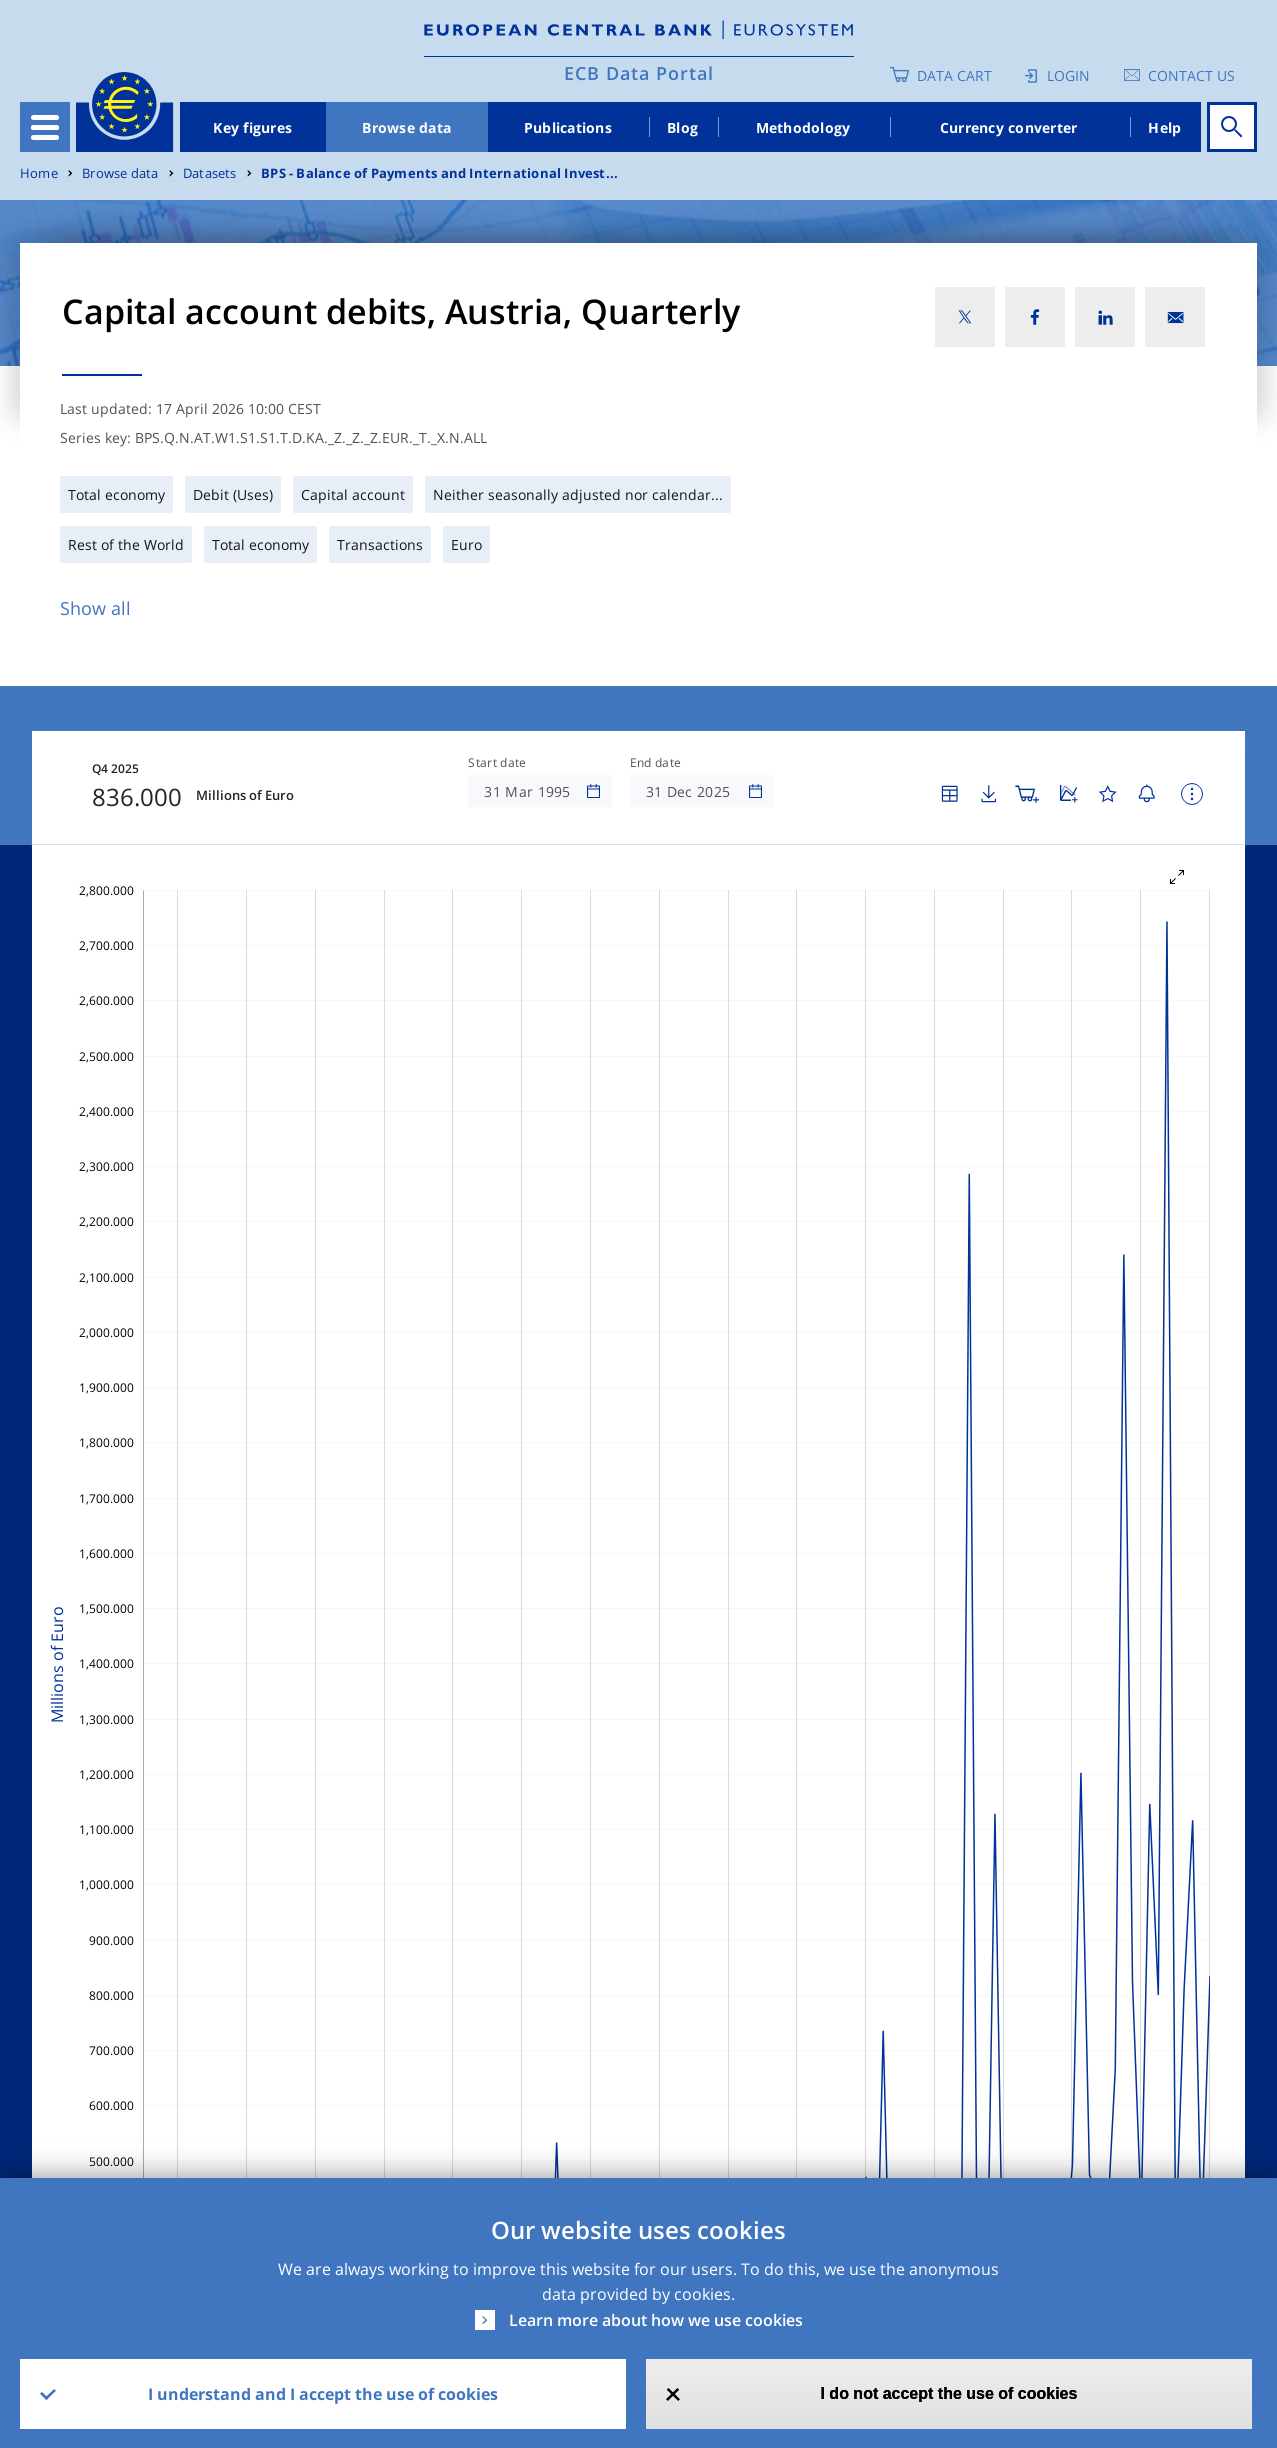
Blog (682, 127)
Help (1164, 127)
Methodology (803, 127)
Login (1068, 75)
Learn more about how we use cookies (656, 2320)
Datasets (210, 173)
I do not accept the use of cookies (948, 2393)
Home (39, 173)
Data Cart (954, 75)
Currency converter (1009, 127)
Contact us (1191, 75)
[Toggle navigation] (45, 127)
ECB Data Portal (639, 73)
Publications (568, 127)
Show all (95, 608)
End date (656, 763)
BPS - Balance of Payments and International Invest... (439, 173)
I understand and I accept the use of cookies (323, 2394)
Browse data (406, 127)
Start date (497, 763)
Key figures (252, 127)
